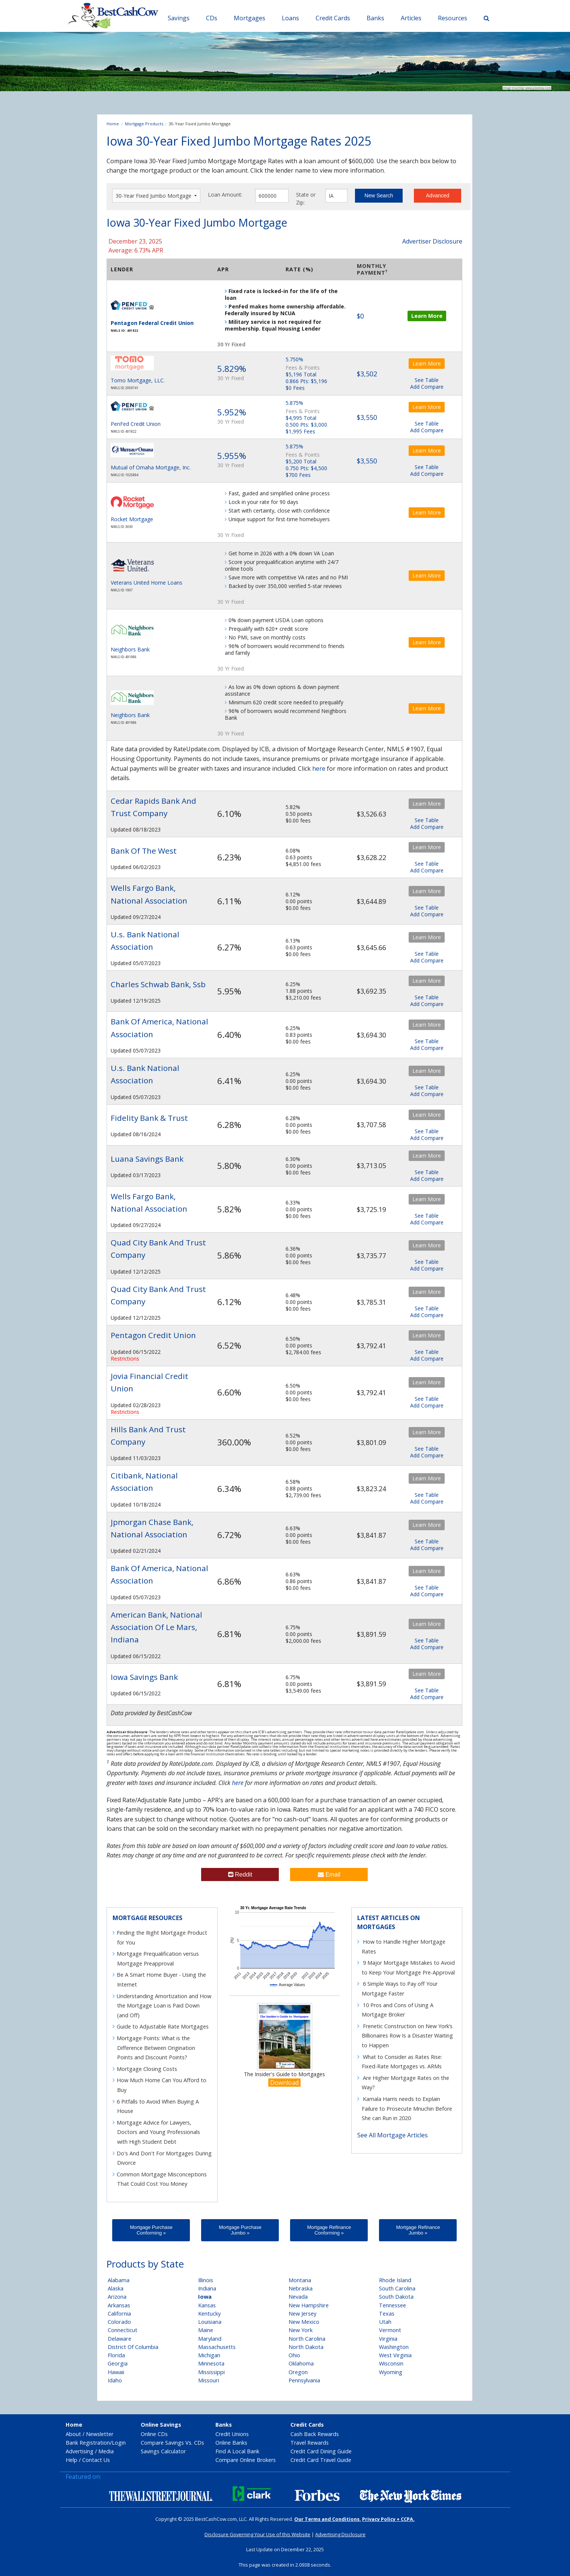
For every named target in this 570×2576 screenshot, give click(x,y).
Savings (178, 18)
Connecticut (122, 2330)
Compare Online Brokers (245, 2459)
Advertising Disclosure (340, 2534)
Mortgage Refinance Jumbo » (418, 2230)
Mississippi (211, 2372)
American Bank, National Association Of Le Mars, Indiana (156, 1627)
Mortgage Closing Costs (147, 2068)
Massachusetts (217, 2346)
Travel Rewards (309, 2442)
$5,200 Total (301, 461)
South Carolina (397, 2288)
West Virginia (395, 2355)
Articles (411, 18)
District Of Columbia (133, 2346)
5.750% (294, 359)
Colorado (119, 2321)
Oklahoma (301, 2363)
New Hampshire (309, 2305)
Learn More (426, 315)
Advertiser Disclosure (432, 241)
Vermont (390, 2330)
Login (119, 2442)
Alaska (115, 2288)
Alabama (118, 2280)
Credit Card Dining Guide (321, 2451)
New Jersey (302, 2313)
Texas (386, 2313)
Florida (116, 2355)
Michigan (209, 2355)
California (119, 2313)
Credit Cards (333, 18)
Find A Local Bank (237, 2451)
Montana (300, 2280)
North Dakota (306, 2346)
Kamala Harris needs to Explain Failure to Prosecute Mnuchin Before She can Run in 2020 (407, 2108)
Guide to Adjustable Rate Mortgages (163, 2026)
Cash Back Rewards (314, 2434)
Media (106, 2451)
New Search (378, 195)
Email (329, 1874)
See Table (427, 379)
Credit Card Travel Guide (320, 2459)
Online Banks (231, 2442)
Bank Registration (88, 2442)
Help (71, 2459)
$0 (360, 315)
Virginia (388, 2338)
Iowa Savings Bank (144, 1677)
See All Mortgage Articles (392, 2135)
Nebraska (301, 2288)
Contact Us (96, 2459)
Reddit (240, 1874)
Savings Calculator (163, 2451)
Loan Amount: (225, 194)
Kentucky (209, 2313)
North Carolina (307, 2338)
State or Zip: (306, 198)
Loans (290, 18)
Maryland (209, 2338)
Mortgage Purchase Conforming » (151, 2230)
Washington (394, 2346)
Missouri (208, 2380)
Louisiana (209, 2321)
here (318, 768)
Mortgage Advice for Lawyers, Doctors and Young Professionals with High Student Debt (158, 2132)
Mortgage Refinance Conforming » (329, 2230)
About (73, 2434)
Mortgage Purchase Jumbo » (240, 2230)
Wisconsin (391, 2363)
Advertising (79, 2451)
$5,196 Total (301, 374)
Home (113, 123)
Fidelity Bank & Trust (149, 1118)
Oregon (298, 2372)
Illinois (205, 2280)
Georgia (118, 2363)
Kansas (207, 2305)
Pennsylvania (304, 2380)
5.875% (294, 402)
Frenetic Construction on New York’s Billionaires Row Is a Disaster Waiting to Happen (407, 2036)
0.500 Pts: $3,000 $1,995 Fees (306, 428)
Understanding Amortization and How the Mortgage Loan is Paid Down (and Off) (164, 2006)
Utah (385, 2321)
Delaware (119, 2338)
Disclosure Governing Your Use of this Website (257, 2534)
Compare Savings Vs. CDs (172, 2442)
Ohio (294, 2355)
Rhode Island (395, 2280)
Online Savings (161, 2424)
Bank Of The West (144, 850)
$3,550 (367, 417)
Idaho (115, 2380)
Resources (452, 18)
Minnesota (211, 2363)
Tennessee (392, 2305)
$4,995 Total (301, 417)
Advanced (437, 195)
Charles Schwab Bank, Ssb (158, 984)
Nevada (298, 2296)
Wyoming (390, 2372)
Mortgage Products (144, 123)
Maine (205, 2330)
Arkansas (119, 2305)
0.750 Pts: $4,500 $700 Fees (306, 471)
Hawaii (116, 2372)
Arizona (117, 2296)
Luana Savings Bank (147, 1158)
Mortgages (249, 18)
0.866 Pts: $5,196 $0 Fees (306, 384)
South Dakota (396, 2296)
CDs (211, 18)
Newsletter (99, 2434)
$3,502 (367, 373)
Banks (375, 18)
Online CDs (154, 2434)
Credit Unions (232, 2434)
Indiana (207, 2288)
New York (301, 2330)
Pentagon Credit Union (153, 1335)
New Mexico (304, 2321)
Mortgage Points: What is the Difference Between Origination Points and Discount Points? (156, 2048)
